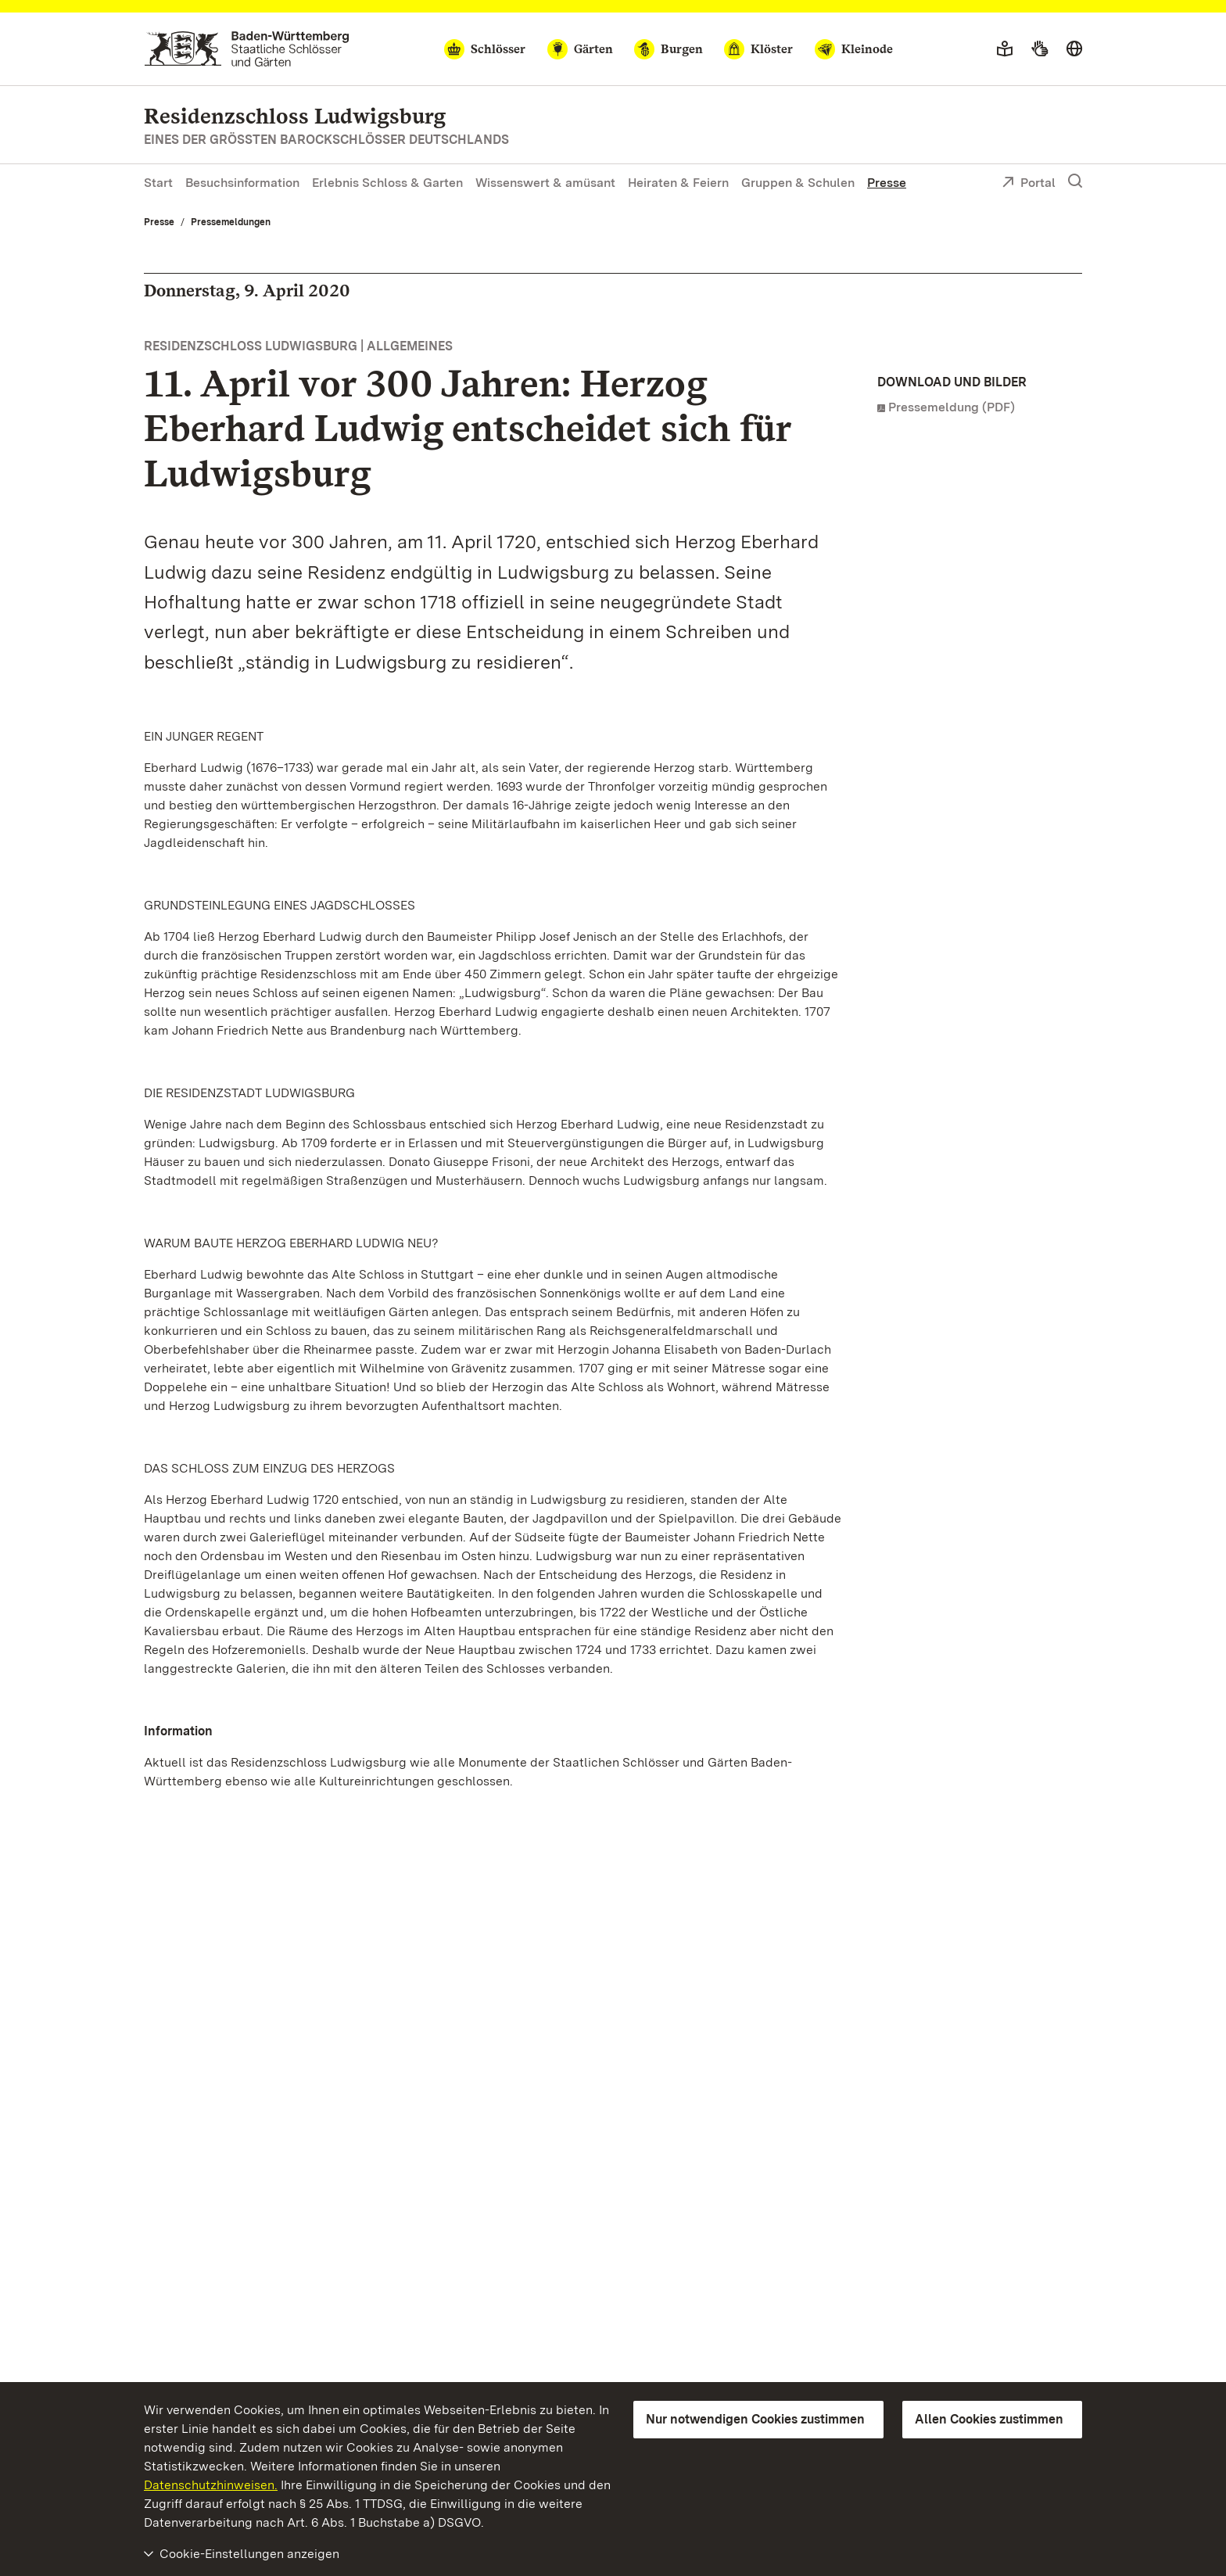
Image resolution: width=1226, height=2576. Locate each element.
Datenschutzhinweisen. (211, 2484)
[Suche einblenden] (1075, 181)
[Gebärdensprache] (1039, 49)
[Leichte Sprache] (1005, 49)
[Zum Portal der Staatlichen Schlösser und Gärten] (247, 48)
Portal (1029, 183)
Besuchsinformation (242, 182)
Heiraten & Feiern (678, 182)
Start (158, 182)
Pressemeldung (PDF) (951, 407)
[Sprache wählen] (1074, 49)
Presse (886, 182)
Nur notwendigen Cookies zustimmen (755, 2419)
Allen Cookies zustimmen (989, 2419)
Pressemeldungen (231, 222)
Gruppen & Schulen (798, 182)
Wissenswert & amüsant (545, 182)
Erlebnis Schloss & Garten (387, 182)
